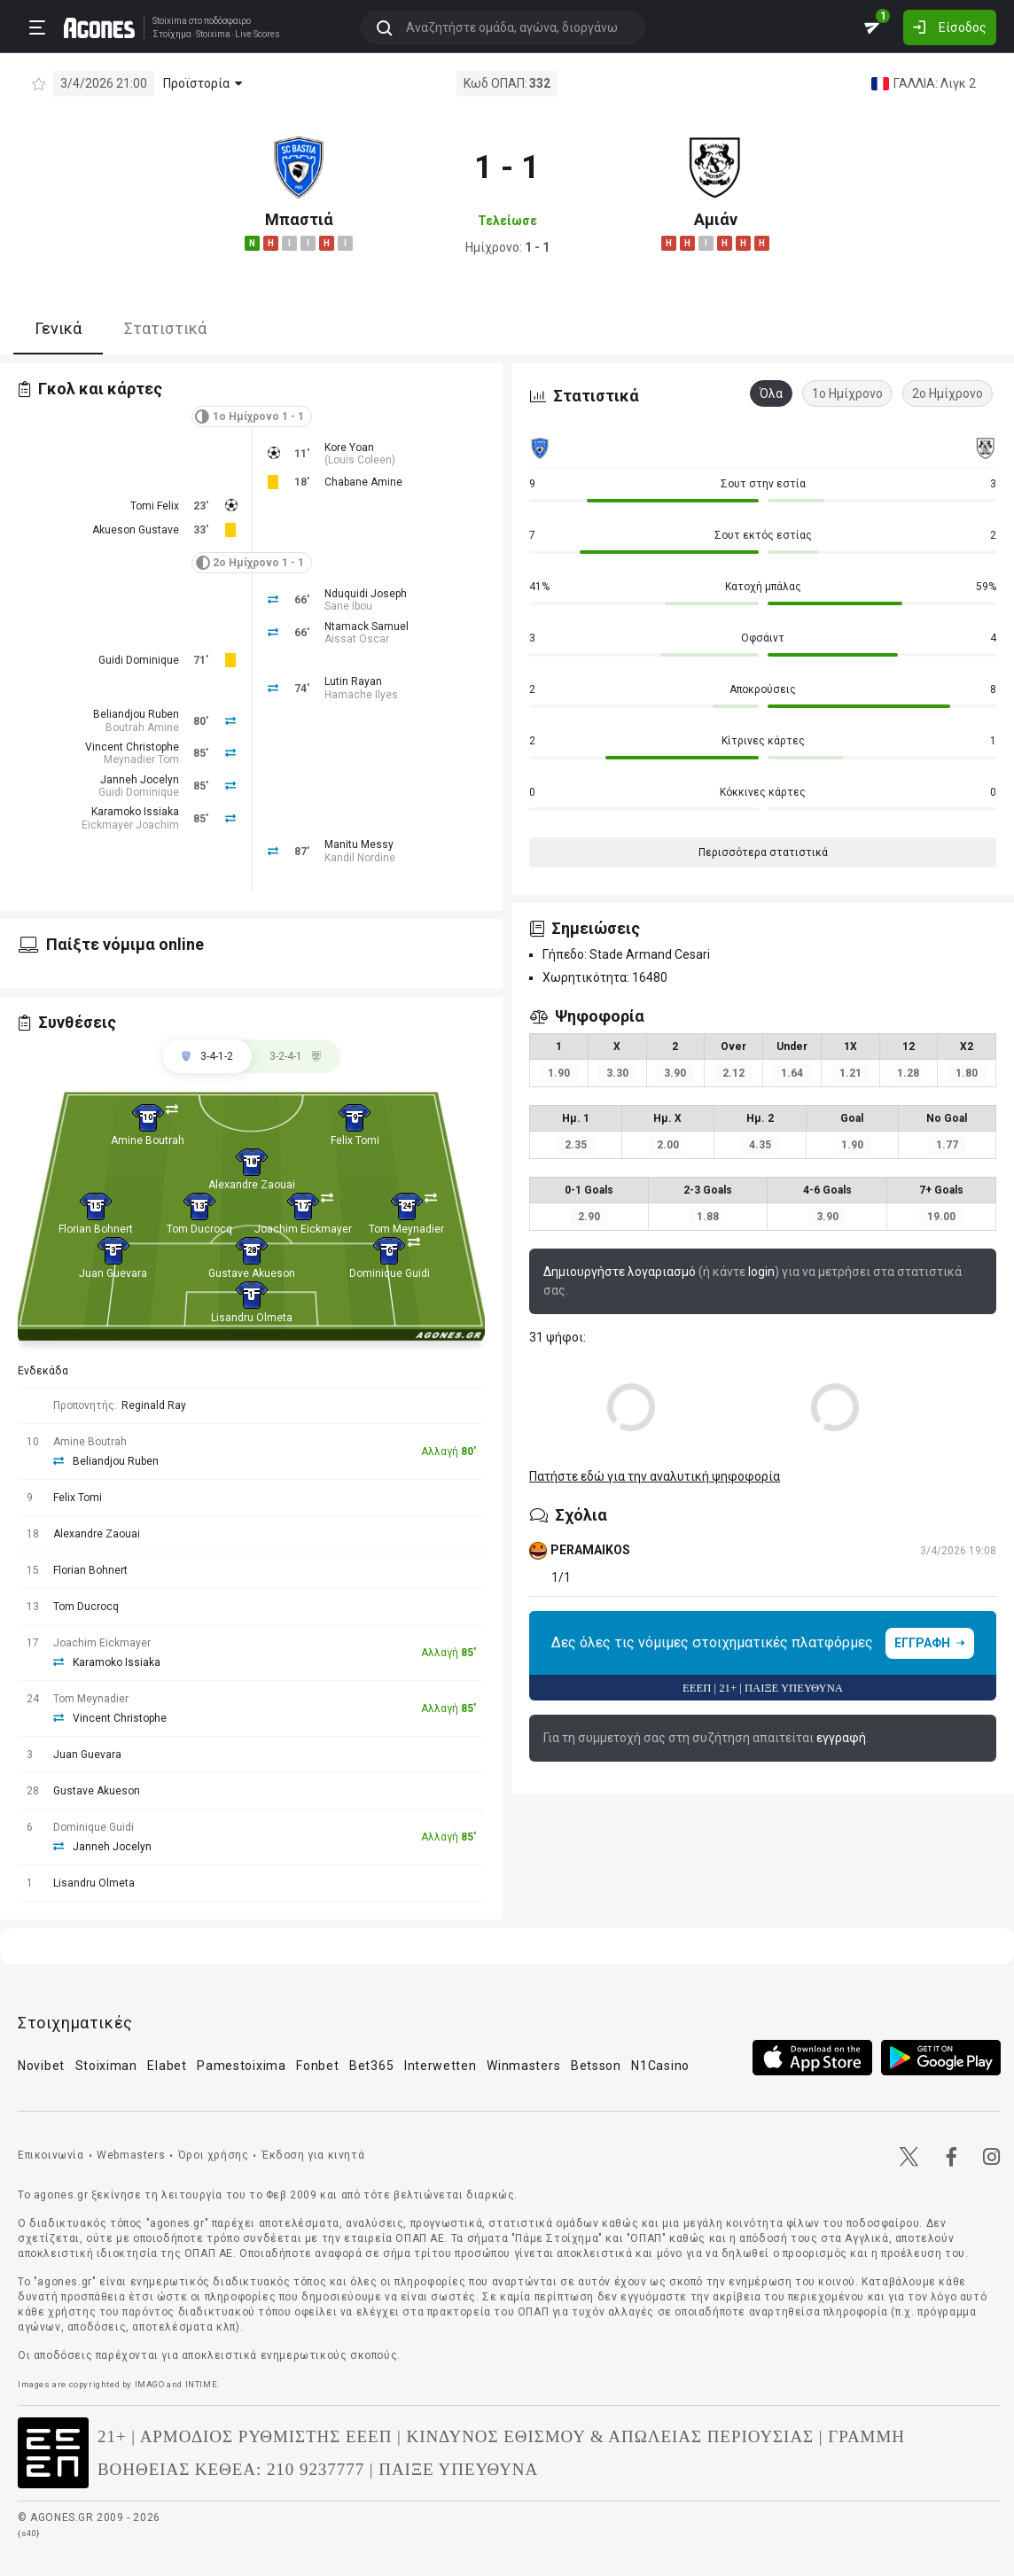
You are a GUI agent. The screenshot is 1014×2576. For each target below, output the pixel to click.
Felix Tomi (355, 1140)
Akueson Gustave (135, 530)
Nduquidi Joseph (365, 594)
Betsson (596, 2065)
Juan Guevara (113, 1273)
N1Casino (660, 2065)
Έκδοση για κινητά (312, 2155)
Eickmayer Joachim (130, 825)
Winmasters (523, 2065)
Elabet (166, 2065)
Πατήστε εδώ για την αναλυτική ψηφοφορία (654, 1476)
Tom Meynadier (406, 1229)
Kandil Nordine (359, 858)
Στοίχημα (171, 34)
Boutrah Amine (142, 727)
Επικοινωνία (51, 2155)
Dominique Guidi (389, 1273)
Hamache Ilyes (361, 695)
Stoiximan (106, 2065)
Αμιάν (715, 219)
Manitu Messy (359, 844)
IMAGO (150, 2384)
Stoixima (169, 21)
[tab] (296, 1056)
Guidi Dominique (138, 660)
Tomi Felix (154, 506)
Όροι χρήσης (213, 2155)
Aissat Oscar (356, 639)
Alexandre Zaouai (251, 1185)
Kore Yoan (349, 447)
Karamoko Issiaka (135, 811)
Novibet (41, 2065)
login (761, 1272)
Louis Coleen (360, 460)
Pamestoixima (241, 2065)
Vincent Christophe (132, 747)
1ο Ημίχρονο (847, 393)
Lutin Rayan (353, 681)
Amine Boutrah (147, 1140)
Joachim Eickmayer (303, 1229)
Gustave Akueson (251, 1273)
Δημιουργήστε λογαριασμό (619, 1272)
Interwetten (440, 2065)
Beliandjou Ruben (136, 714)
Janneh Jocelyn (139, 780)
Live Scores (257, 34)
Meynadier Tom (141, 759)
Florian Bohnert (95, 1229)
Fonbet (317, 2065)
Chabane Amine (363, 482)
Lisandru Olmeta (251, 1317)
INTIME (201, 2384)
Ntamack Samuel (366, 626)
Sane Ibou (348, 606)
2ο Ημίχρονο (947, 393)
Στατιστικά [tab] (165, 328)
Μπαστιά (299, 219)
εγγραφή (841, 1738)
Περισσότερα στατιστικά (763, 852)
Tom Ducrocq (199, 1229)
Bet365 (371, 2065)
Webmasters (131, 2155)
